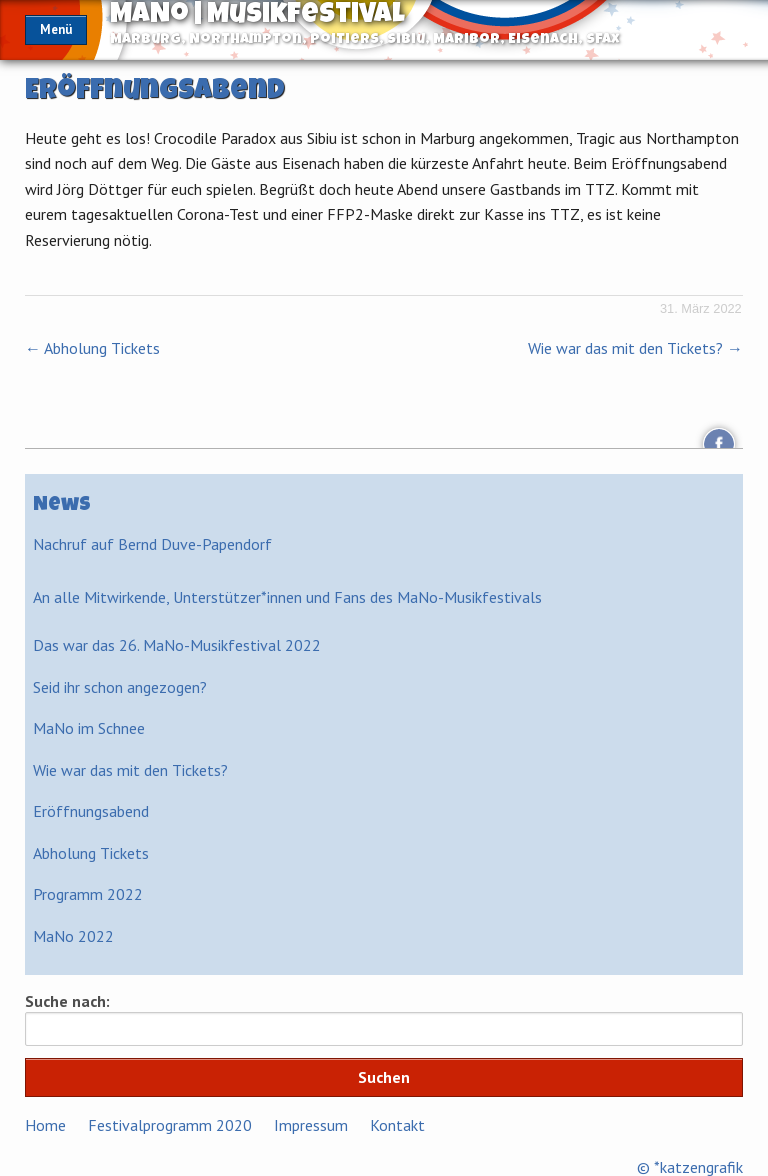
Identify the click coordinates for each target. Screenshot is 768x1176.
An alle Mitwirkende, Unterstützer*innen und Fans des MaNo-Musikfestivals (287, 597)
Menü (56, 29)
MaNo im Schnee (89, 728)
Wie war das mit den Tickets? (635, 348)
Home (45, 1125)
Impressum (311, 1125)
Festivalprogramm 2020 (170, 1125)
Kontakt (397, 1125)
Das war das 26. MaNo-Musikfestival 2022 (177, 645)
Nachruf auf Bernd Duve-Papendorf (152, 544)
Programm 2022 (88, 894)
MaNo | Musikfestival (257, 16)
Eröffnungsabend (91, 811)
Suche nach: (67, 1001)
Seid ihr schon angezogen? (120, 687)
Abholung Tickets (92, 348)
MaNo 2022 (73, 936)
